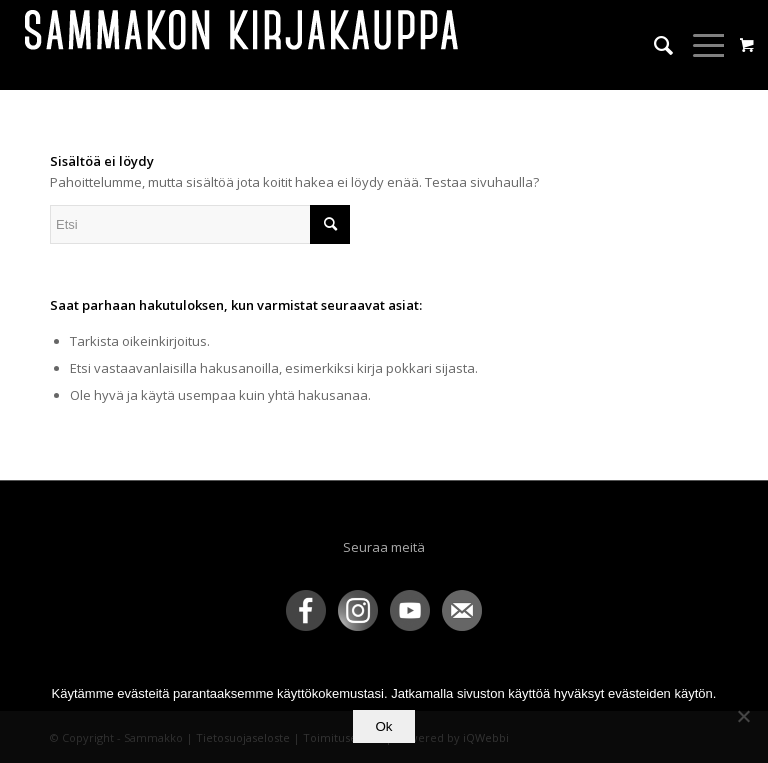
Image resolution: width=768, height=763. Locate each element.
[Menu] (700, 45)
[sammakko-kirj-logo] (243, 45)
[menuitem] (653, 45)
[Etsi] (653, 45)
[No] (743, 716)
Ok (383, 726)
